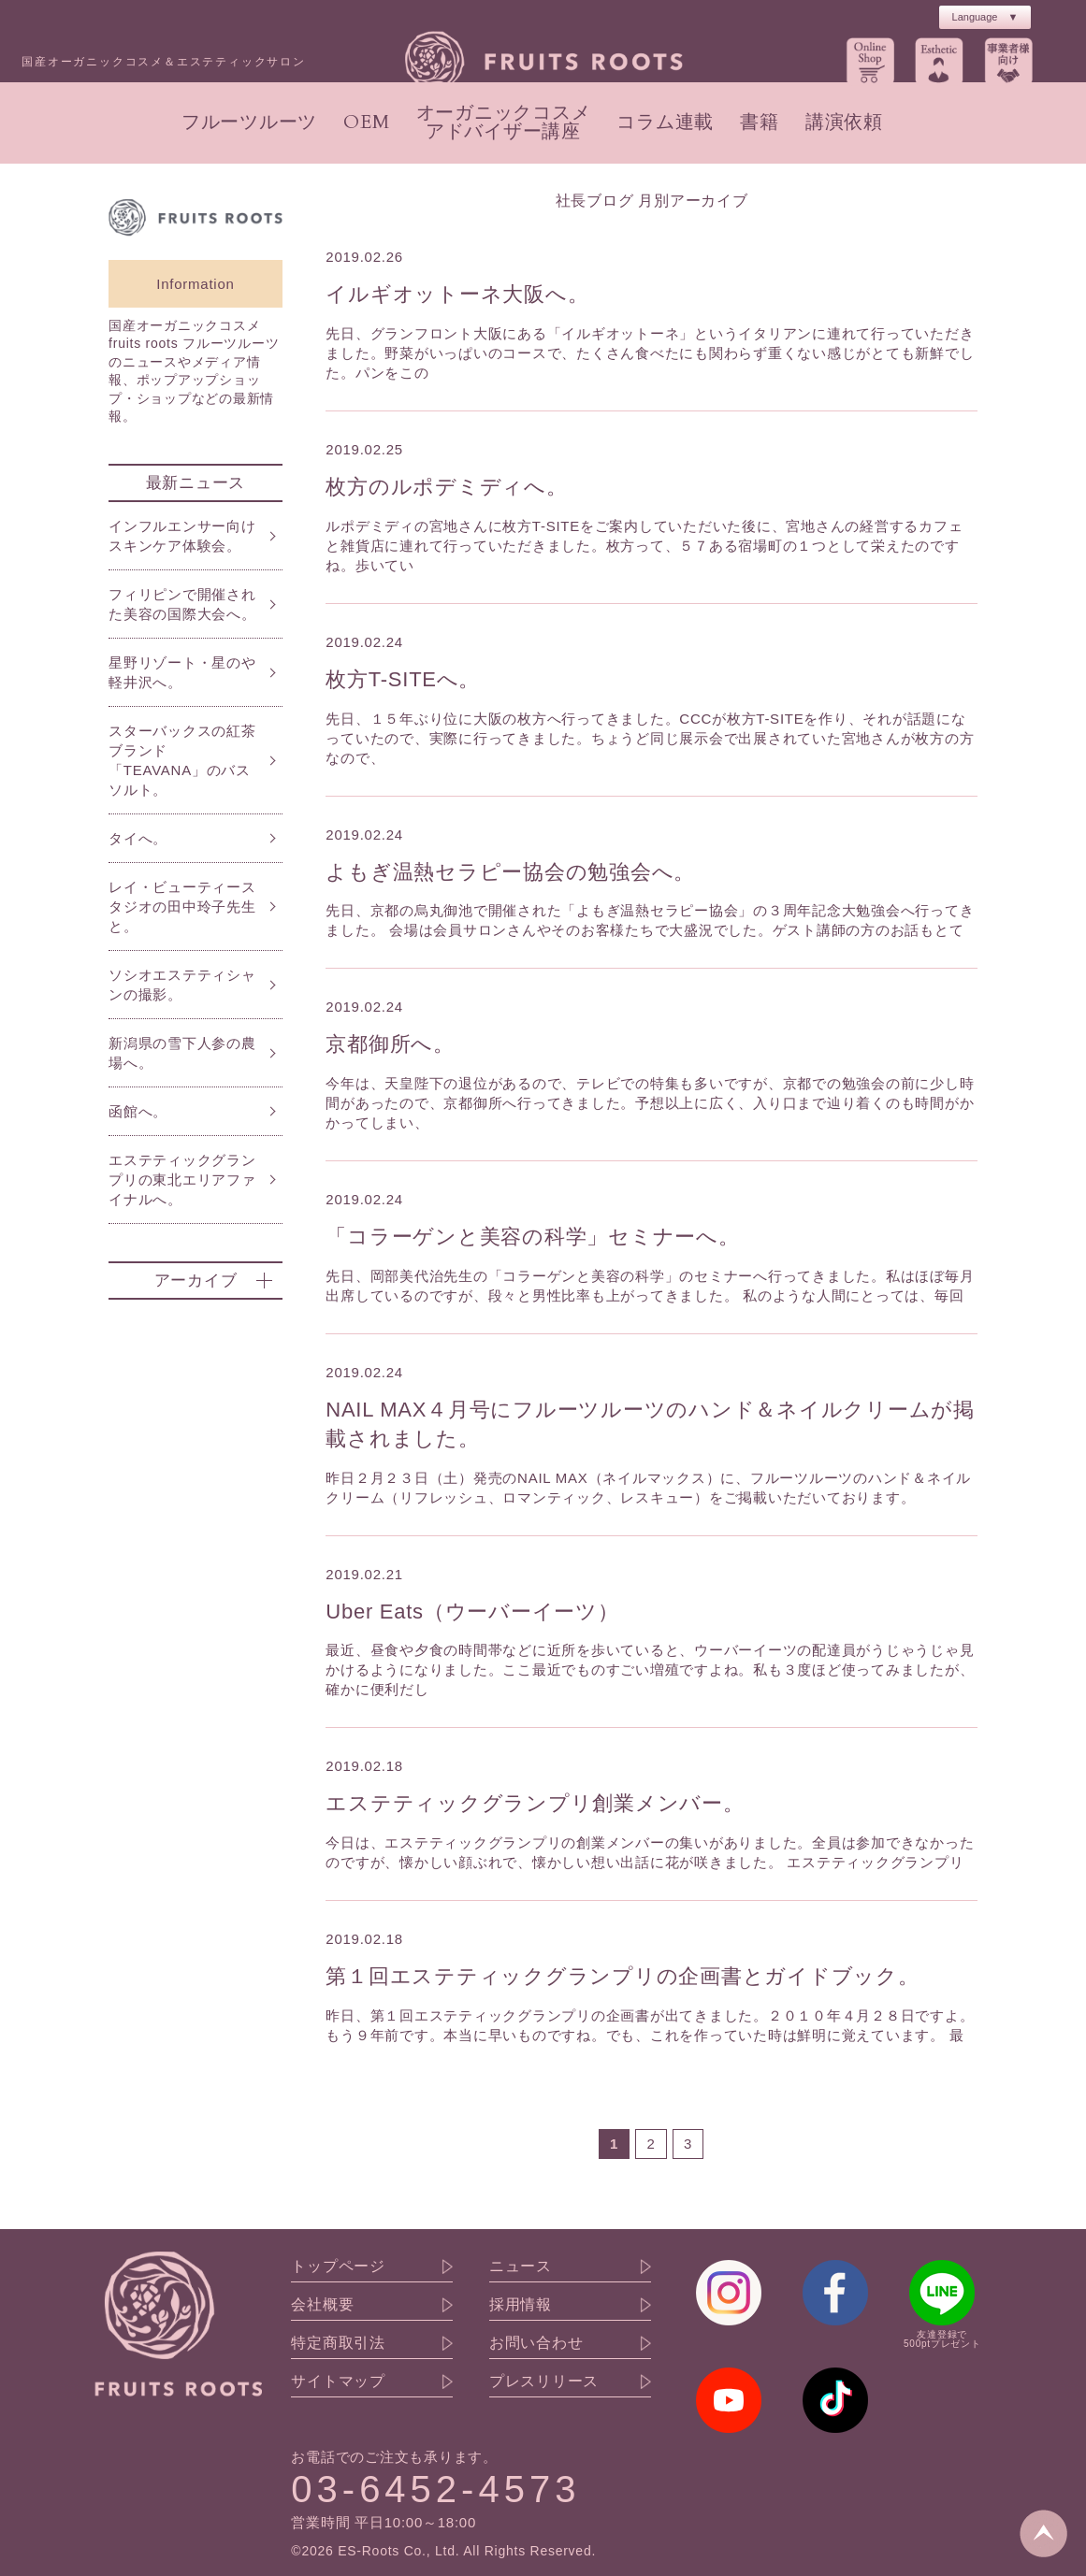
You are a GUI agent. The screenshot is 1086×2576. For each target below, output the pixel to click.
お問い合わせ (536, 2343)
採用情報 (520, 2304)
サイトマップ (338, 2381)
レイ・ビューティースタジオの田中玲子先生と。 (182, 906)
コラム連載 (665, 122)
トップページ (338, 2266)
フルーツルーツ (249, 122)
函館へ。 (138, 1111)
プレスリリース (544, 2381)
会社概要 (322, 2304)
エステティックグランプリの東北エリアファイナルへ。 (182, 1179)
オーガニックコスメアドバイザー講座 (503, 122)
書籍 (759, 122)
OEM (366, 122)
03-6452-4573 (435, 2489)
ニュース (520, 2266)
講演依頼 (844, 122)
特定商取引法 (338, 2343)
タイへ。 (138, 838)
